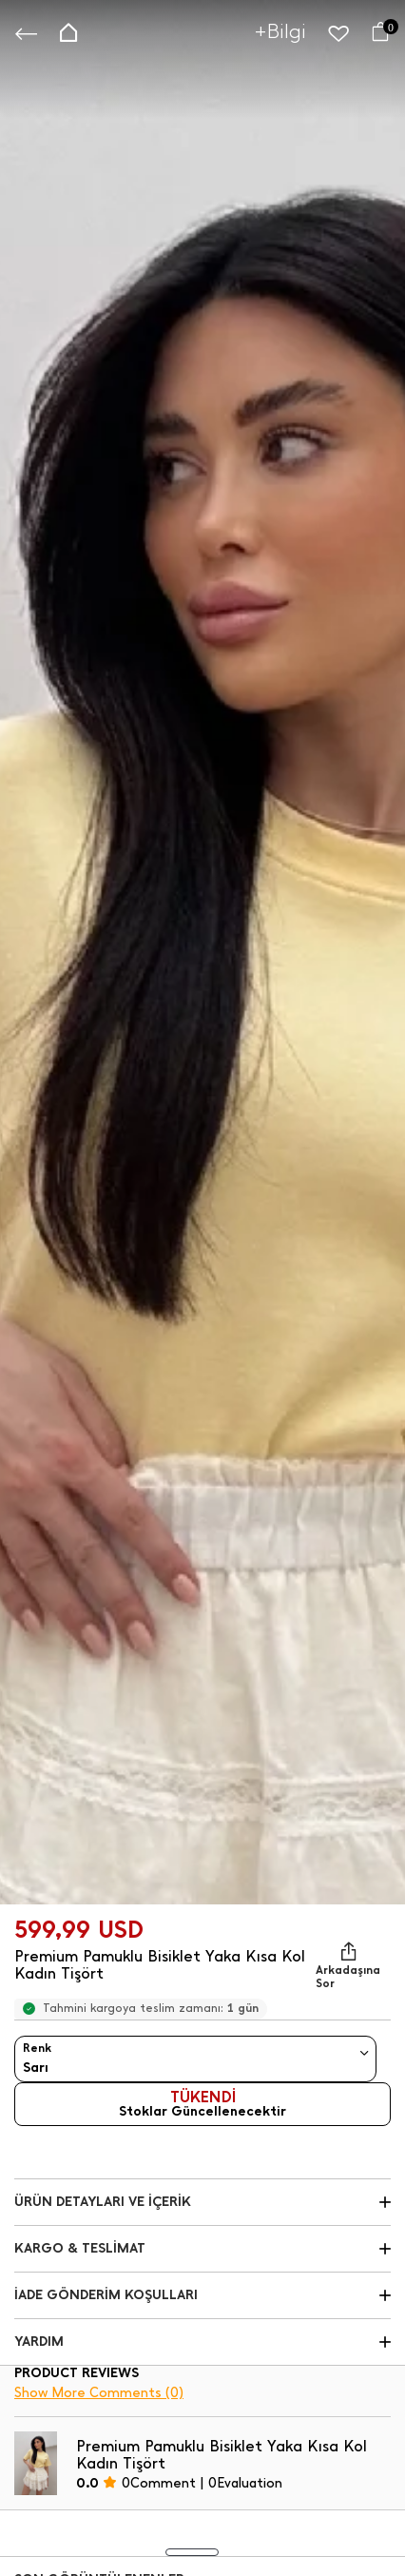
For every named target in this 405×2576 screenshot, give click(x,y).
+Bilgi (280, 31)
